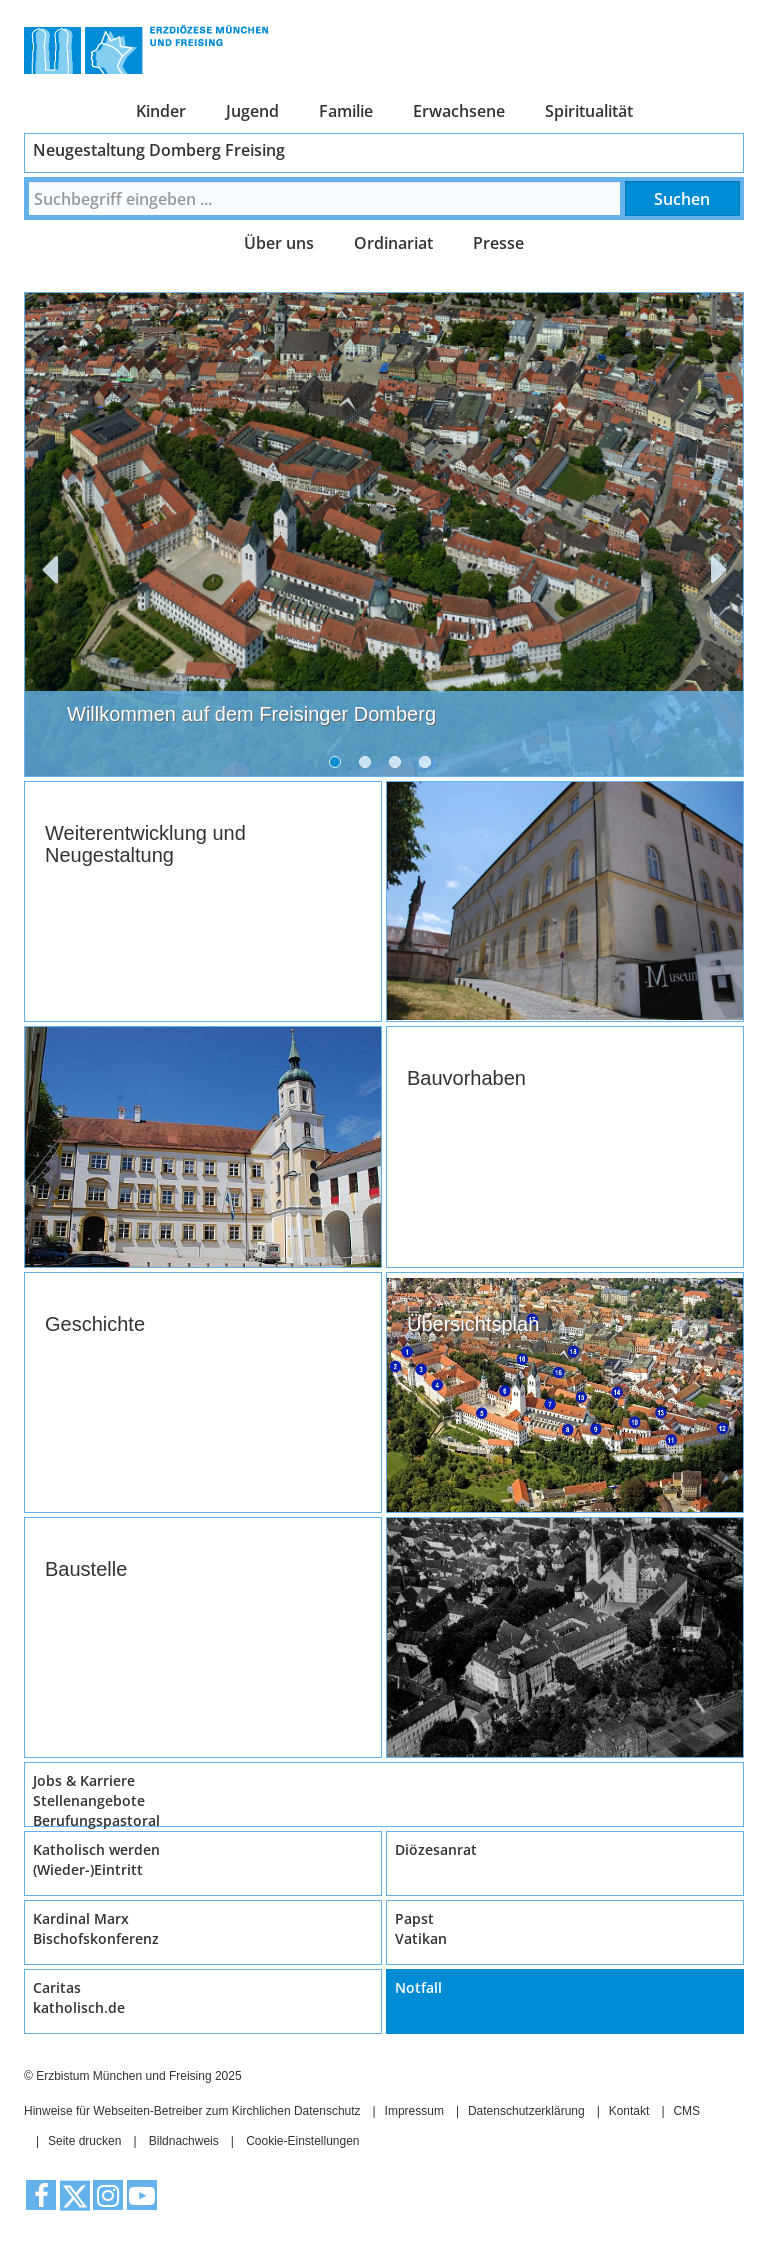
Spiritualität (589, 111)
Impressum (414, 2111)
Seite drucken (84, 2141)
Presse (498, 243)
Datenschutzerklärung (526, 2111)
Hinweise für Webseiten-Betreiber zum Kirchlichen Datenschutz (192, 2111)
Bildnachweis (184, 2141)
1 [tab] (339, 766)
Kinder (161, 111)
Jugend (252, 111)
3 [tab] (399, 766)
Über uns (279, 243)
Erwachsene (459, 111)
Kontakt (629, 2111)
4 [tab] (429, 766)
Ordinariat (393, 243)
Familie (346, 111)
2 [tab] (369, 766)
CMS (686, 2111)
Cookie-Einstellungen (302, 2141)
